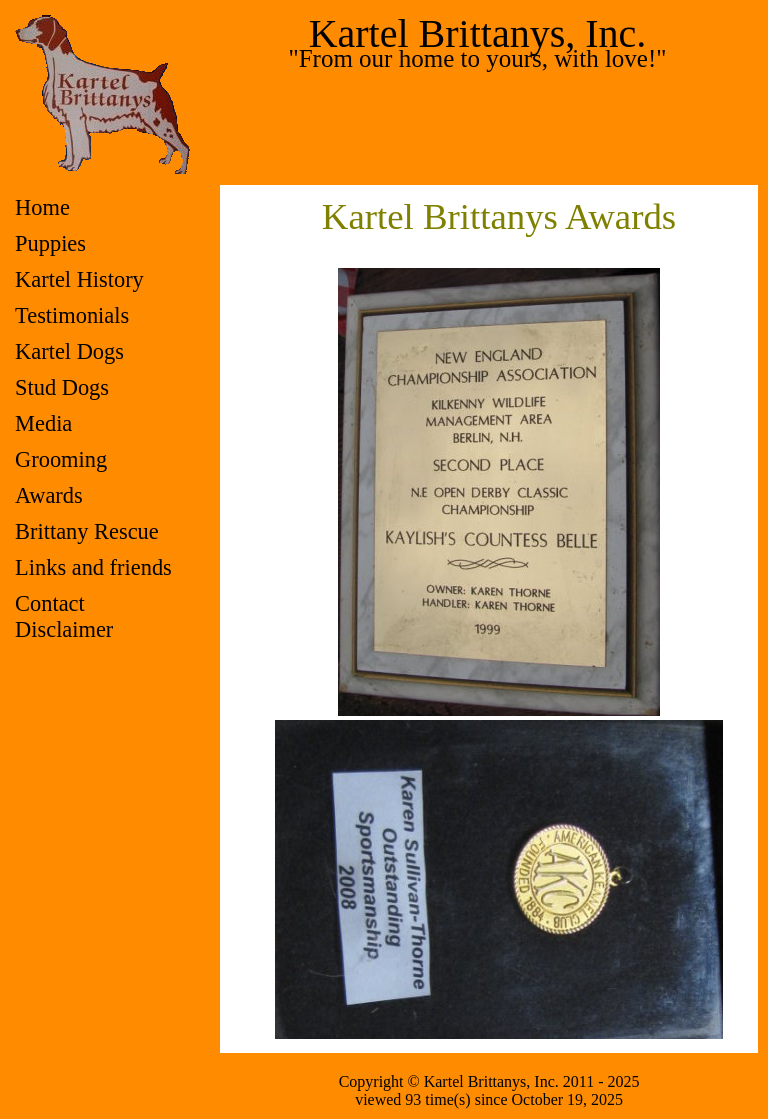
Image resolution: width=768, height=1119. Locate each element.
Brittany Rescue (87, 531)
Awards (49, 495)
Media (43, 423)
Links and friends (93, 567)
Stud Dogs (62, 387)
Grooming (61, 459)
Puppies (50, 243)
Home (42, 207)
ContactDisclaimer (64, 616)
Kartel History (79, 279)
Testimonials (72, 315)
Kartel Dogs (69, 351)
